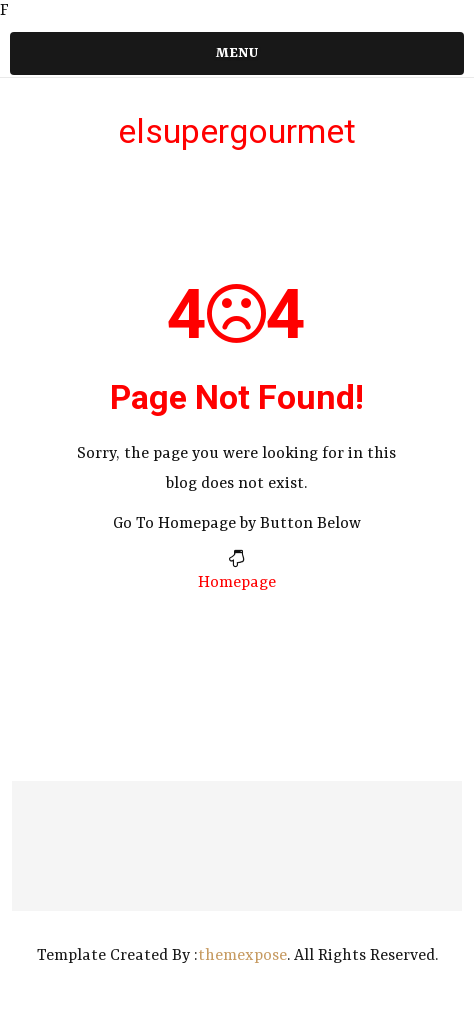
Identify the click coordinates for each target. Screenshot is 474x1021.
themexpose (242, 956)
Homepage (237, 583)
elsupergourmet (237, 131)
